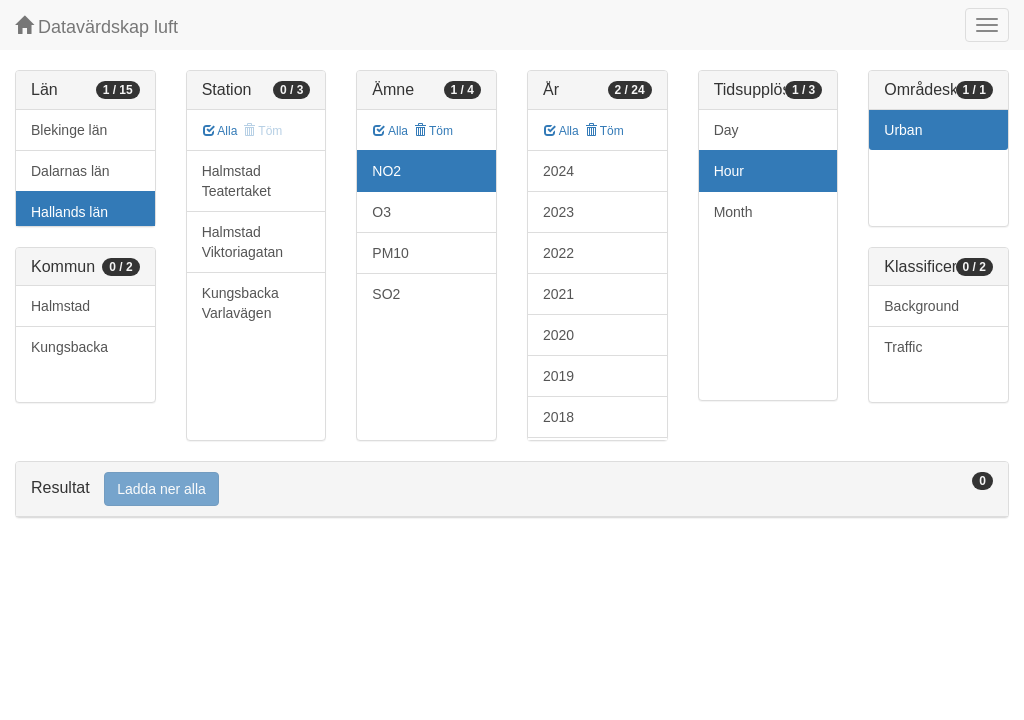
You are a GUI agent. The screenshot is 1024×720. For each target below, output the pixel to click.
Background (921, 306)
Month (733, 212)
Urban (903, 130)
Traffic (903, 347)
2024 (558, 171)
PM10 (390, 253)
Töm (433, 131)
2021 (558, 294)
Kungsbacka (69, 347)
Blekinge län (69, 130)
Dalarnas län (70, 171)
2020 (558, 335)
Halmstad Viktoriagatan (242, 242)
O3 (381, 212)
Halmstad (60, 306)
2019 (558, 376)
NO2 (386, 171)
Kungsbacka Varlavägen (240, 303)
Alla (220, 131)
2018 (558, 417)
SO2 (386, 294)
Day (726, 130)
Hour (729, 171)
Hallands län (69, 212)
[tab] (512, 489)
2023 (558, 212)
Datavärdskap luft (96, 26)
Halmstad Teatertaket (236, 181)
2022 (558, 253)
